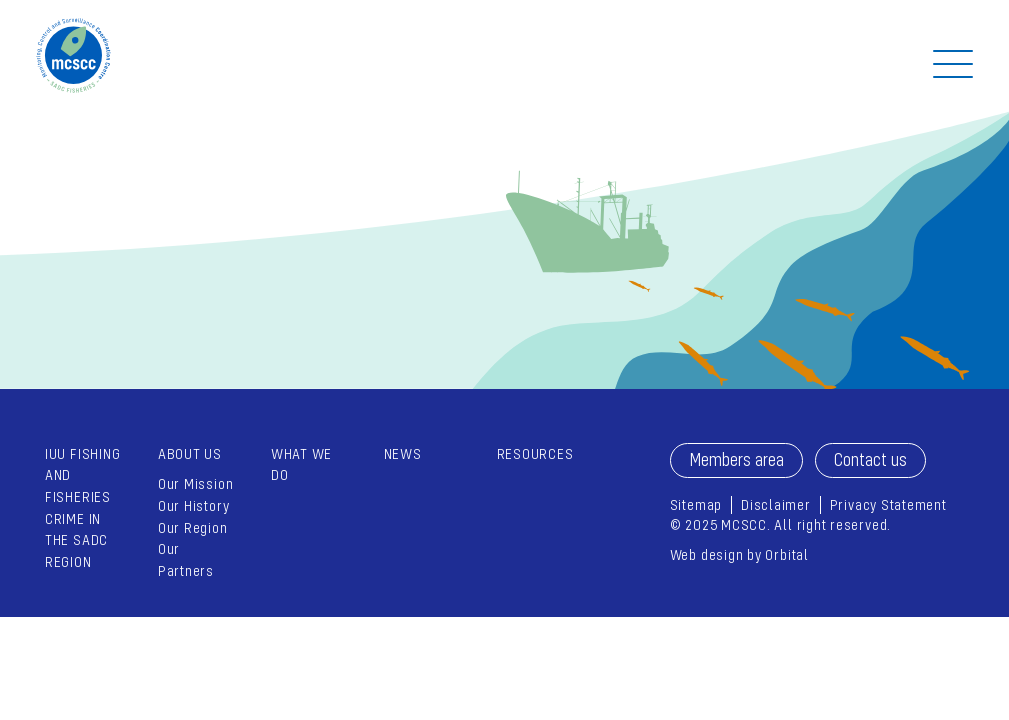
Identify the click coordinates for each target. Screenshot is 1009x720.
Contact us (870, 459)
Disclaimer (776, 504)
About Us (190, 453)
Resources (535, 453)
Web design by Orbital (739, 554)
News (403, 453)
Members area (736, 459)
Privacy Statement (888, 504)
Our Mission (195, 483)
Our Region (193, 527)
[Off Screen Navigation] (953, 64)
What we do (301, 464)
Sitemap (696, 504)
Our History (193, 505)
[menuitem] (196, 512)
